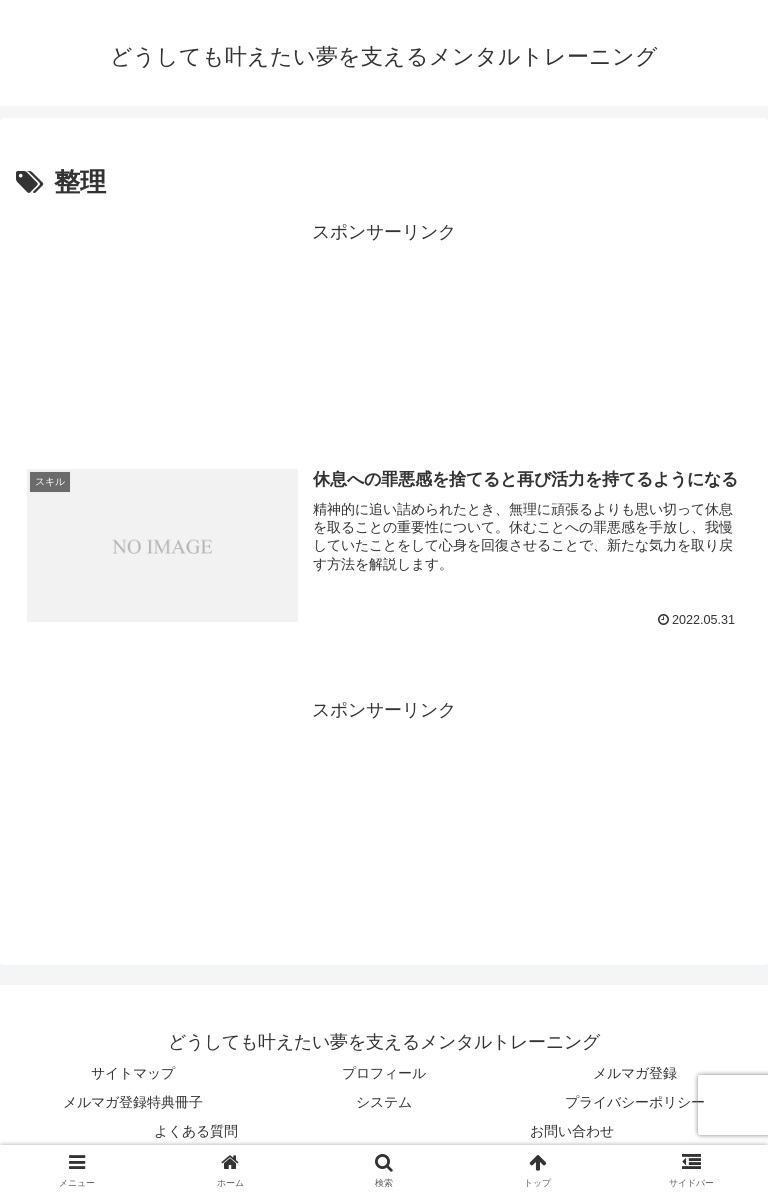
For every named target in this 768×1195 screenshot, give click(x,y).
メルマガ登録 (635, 1073)
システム (384, 1102)
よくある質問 (196, 1131)
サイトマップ (133, 1073)
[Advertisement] (384, 336)
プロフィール (384, 1073)
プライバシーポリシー (635, 1102)
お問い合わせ (572, 1131)
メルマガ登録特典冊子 (133, 1102)
